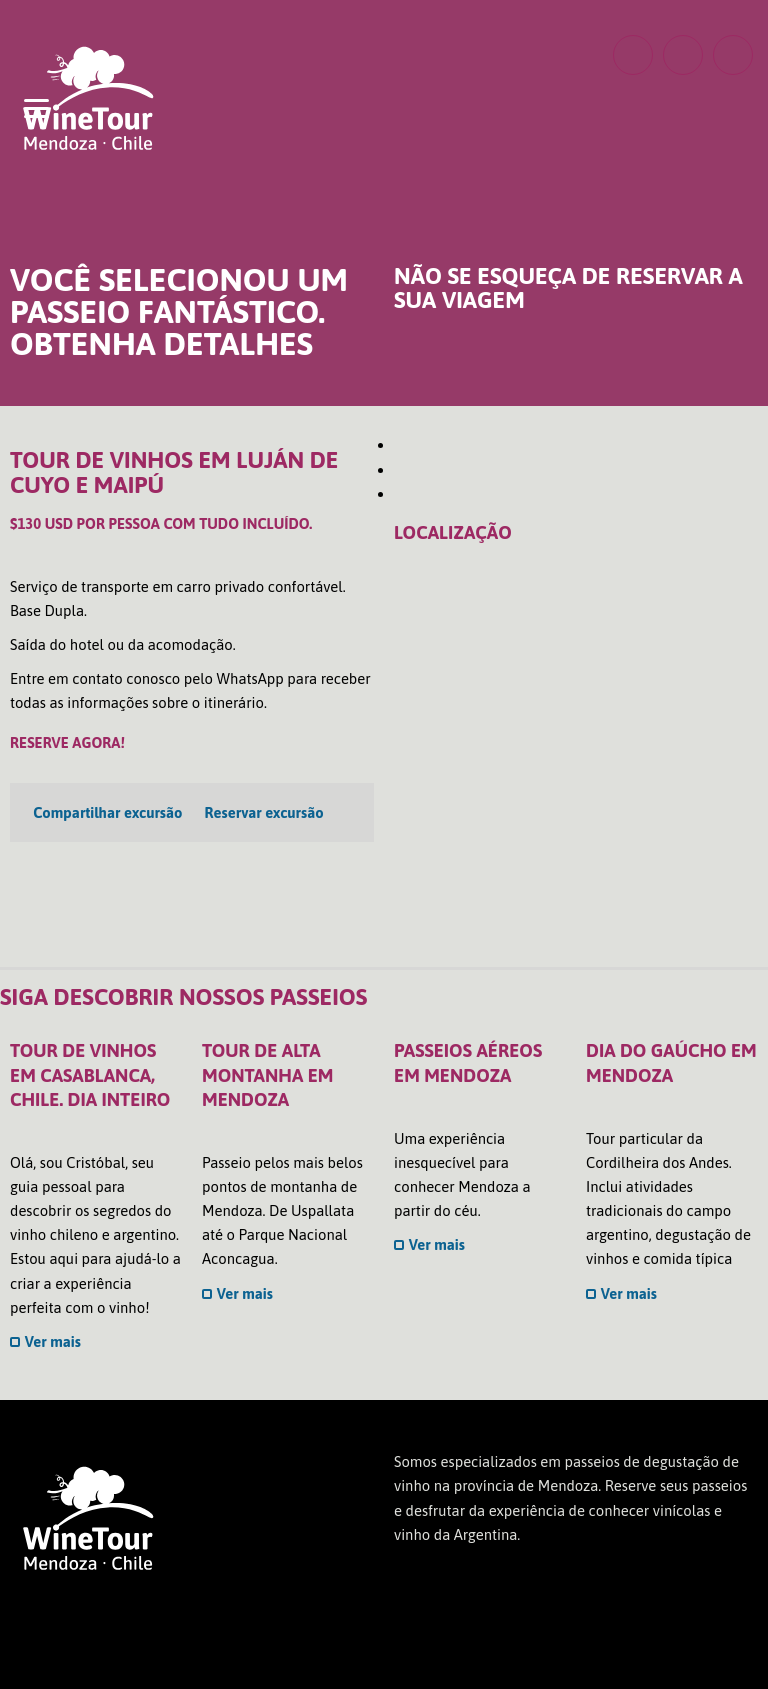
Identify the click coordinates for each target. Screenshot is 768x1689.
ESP (494, 53)
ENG (410, 53)
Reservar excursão (264, 812)
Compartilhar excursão (107, 812)
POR (452, 53)
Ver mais (45, 1341)
